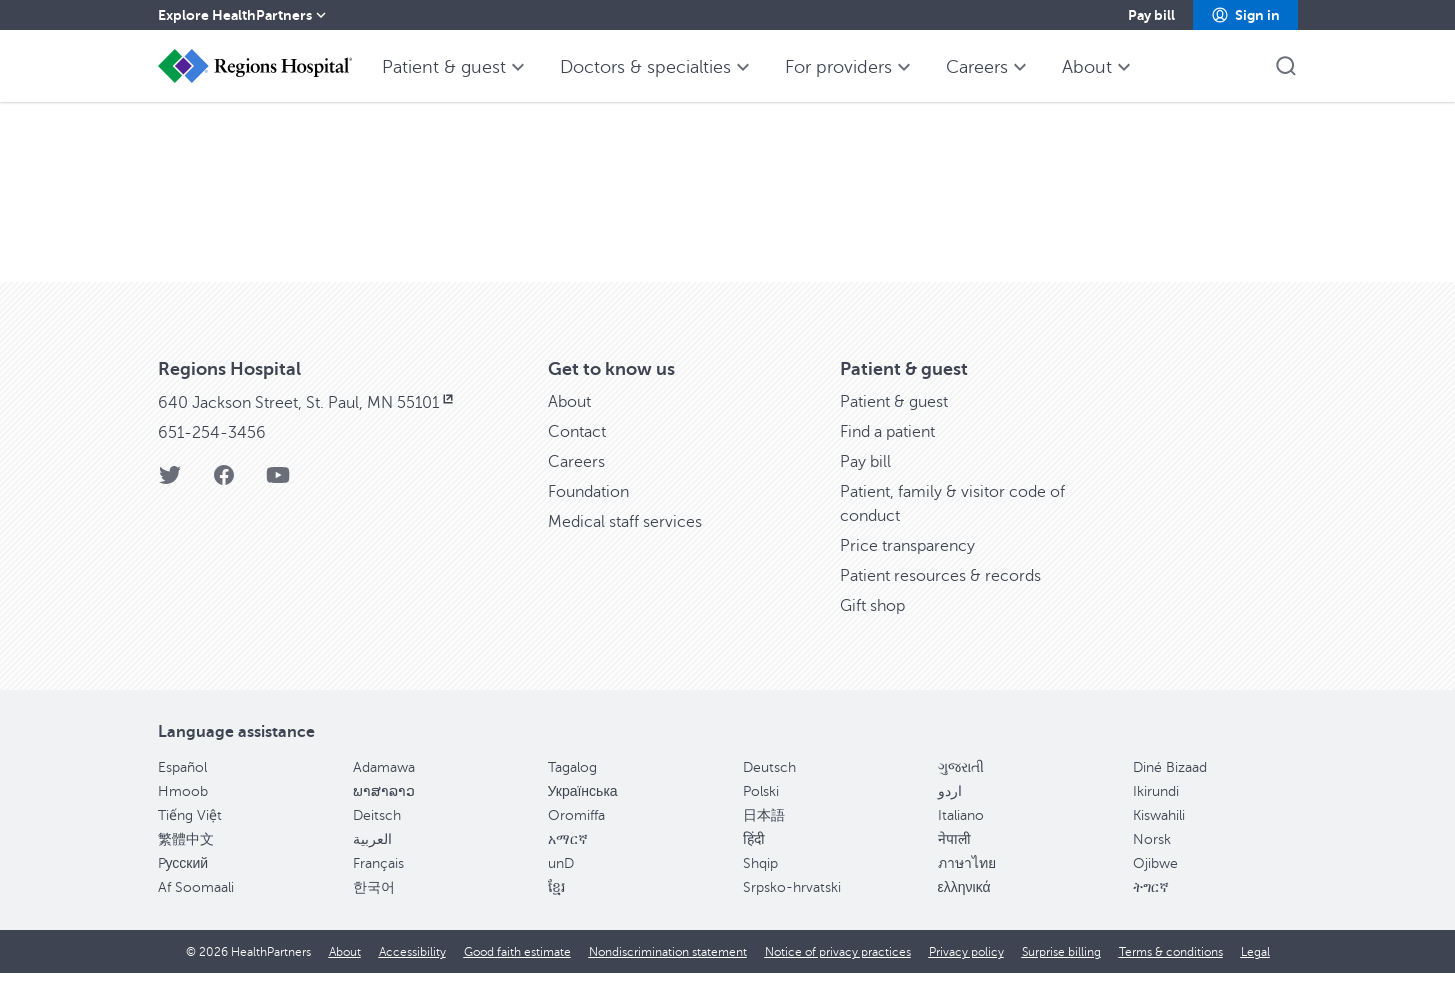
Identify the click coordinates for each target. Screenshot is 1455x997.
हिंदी (754, 863)
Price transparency (907, 570)
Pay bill (865, 486)
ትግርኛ (1151, 911)
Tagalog (572, 791)
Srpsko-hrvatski (792, 911)
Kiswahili (1159, 839)
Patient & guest (894, 426)
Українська (583, 815)
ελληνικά (964, 911)
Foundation (588, 516)
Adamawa (384, 791)
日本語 (764, 839)
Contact (577, 456)
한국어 (374, 911)
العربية (372, 863)
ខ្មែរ (556, 911)
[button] (1245, 15)
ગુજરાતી (961, 791)
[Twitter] (170, 505)
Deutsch (769, 791)
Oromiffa (576, 839)
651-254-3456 (212, 457)
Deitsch (377, 839)
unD (561, 887)
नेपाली (954, 863)
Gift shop (872, 630)
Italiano (961, 839)
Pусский (183, 887)
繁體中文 (186, 863)
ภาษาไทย (967, 887)
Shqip (760, 887)
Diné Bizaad (1170, 791)
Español (182, 791)
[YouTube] (278, 505)
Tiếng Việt (190, 839)
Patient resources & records (940, 600)
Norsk (1152, 863)
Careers (576, 486)
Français (378, 887)
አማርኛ (568, 863)
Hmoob (183, 815)
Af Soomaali (196, 911)
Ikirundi (1156, 815)
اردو (950, 815)
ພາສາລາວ (384, 815)
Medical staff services (625, 546)
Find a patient (887, 456)
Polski (761, 815)
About (569, 426)
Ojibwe (1155, 887)
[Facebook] (224, 505)
